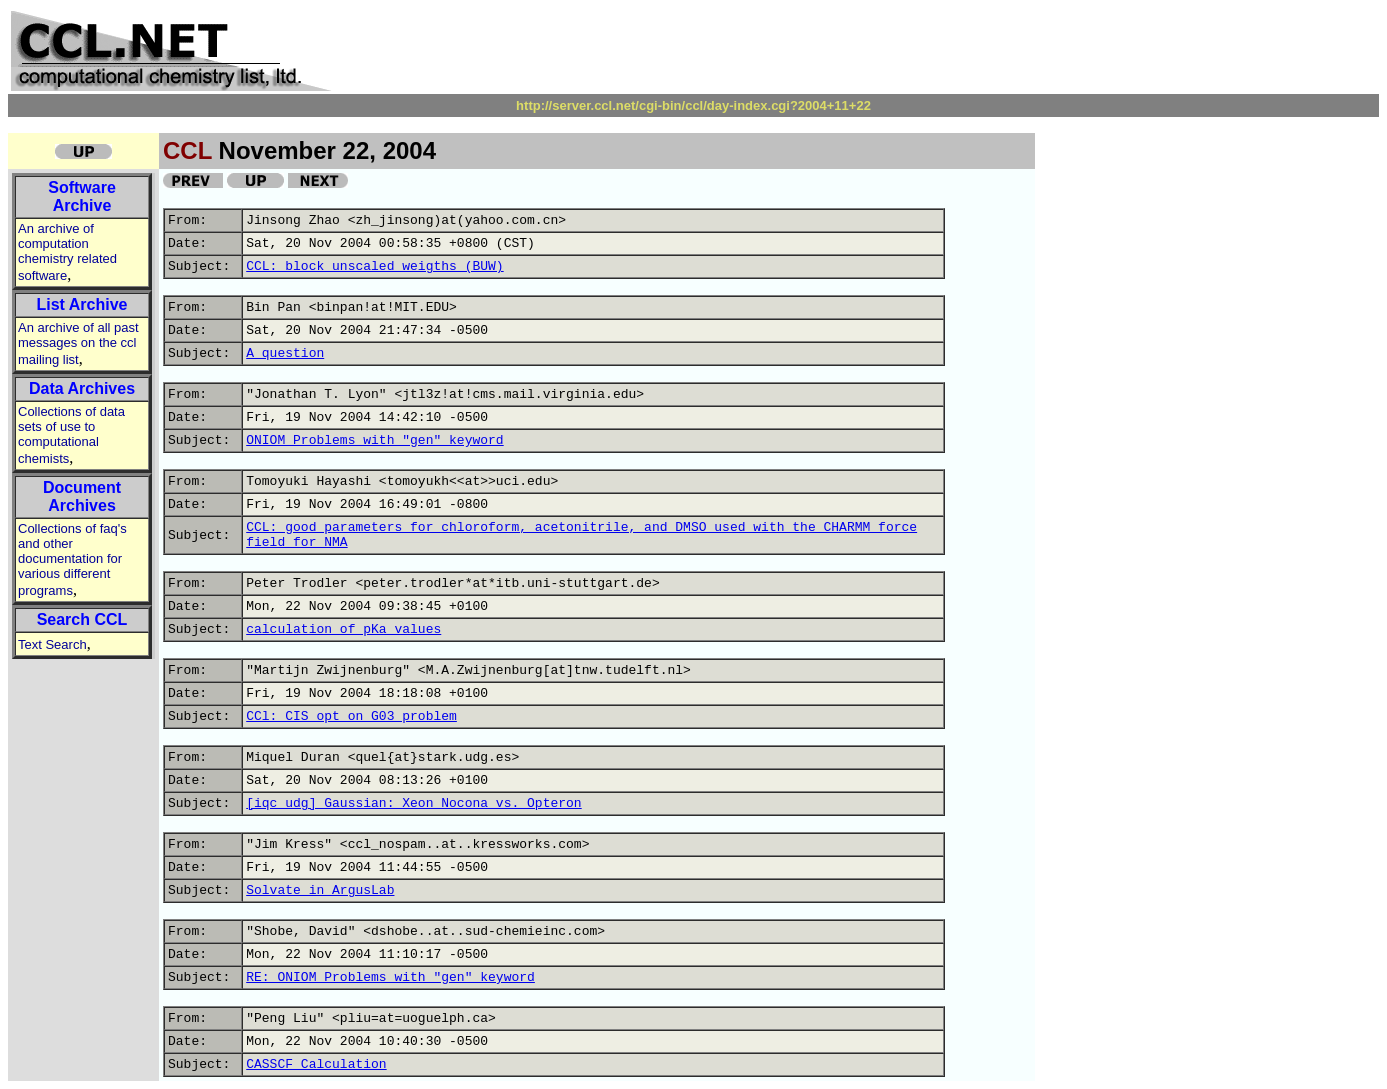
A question (285, 353)
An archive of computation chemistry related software (67, 252)
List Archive (82, 304)
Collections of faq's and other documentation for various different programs (72, 559)
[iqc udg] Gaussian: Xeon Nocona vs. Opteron (413, 803)
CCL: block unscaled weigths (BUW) (374, 266)
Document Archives (82, 496)
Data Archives (82, 388)
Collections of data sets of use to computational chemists (71, 435)
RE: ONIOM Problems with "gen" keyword (390, 977)
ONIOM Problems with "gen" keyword (374, 440)
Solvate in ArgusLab (320, 890)
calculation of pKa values (343, 629)
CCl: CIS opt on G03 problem (351, 716)
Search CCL (82, 619)
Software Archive (82, 196)
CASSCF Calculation (316, 1064)
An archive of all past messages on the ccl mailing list (78, 343)
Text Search (52, 644)
